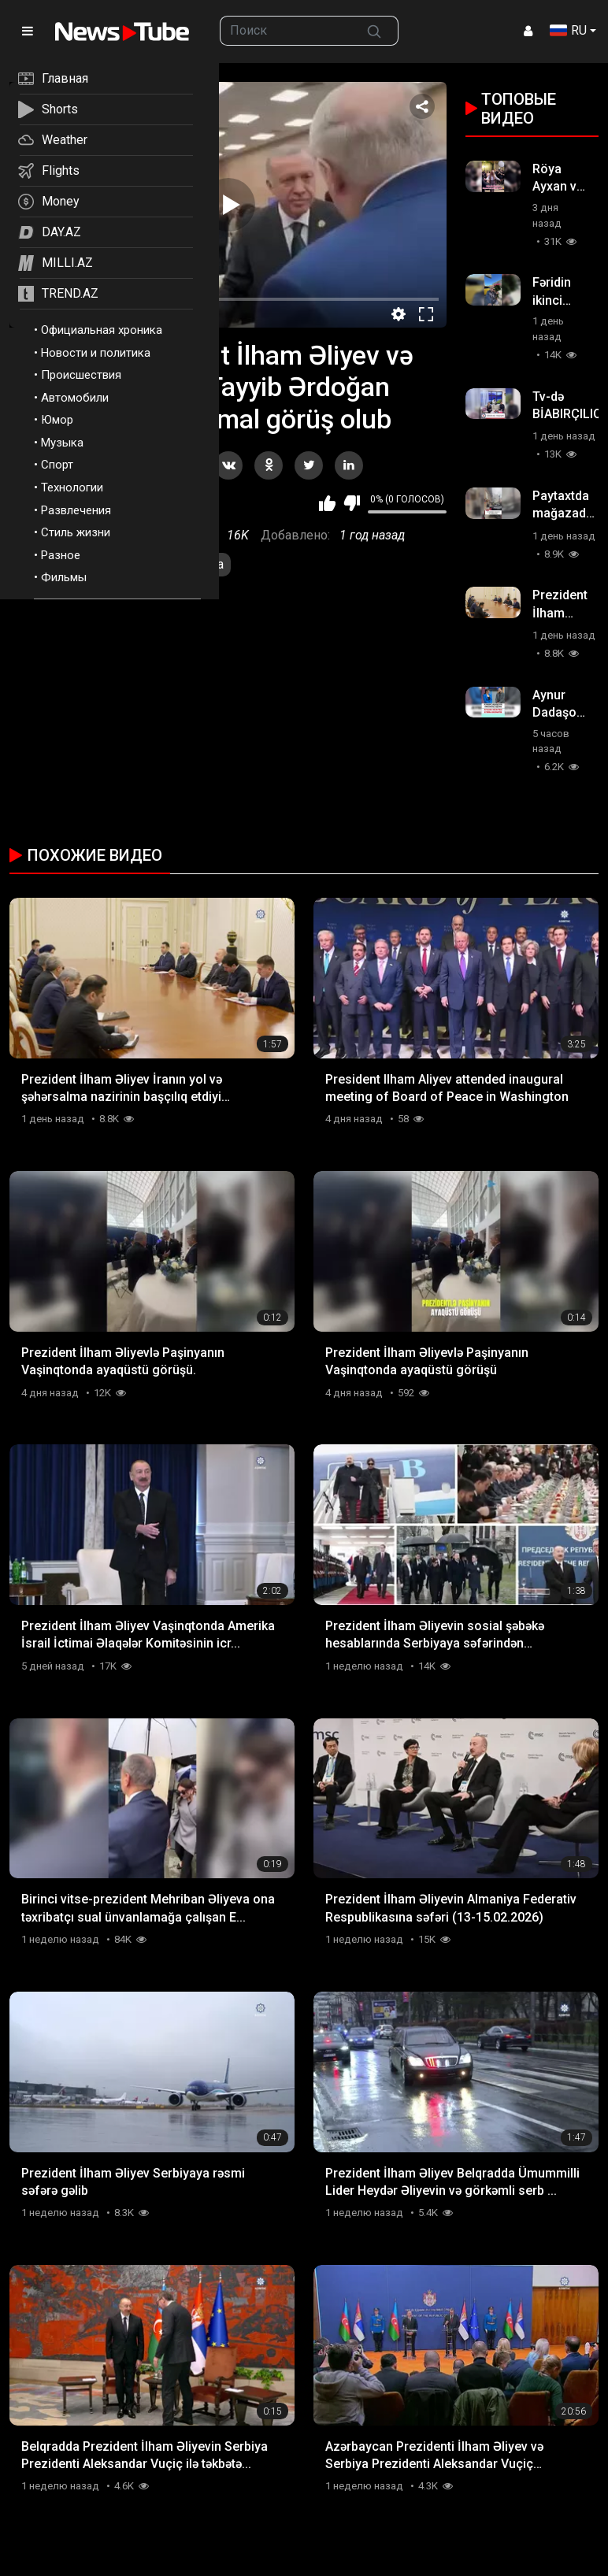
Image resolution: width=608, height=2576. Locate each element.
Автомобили (75, 398)
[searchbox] (285, 31)
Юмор (57, 420)
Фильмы (64, 577)
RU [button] (568, 30)
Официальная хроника (101, 330)
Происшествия (81, 375)
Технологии (72, 487)
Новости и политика (95, 353)
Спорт (57, 465)
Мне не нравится (351, 503)
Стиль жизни (75, 532)
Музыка (62, 443)
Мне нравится (327, 503)
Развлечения (76, 510)
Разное (60, 555)
